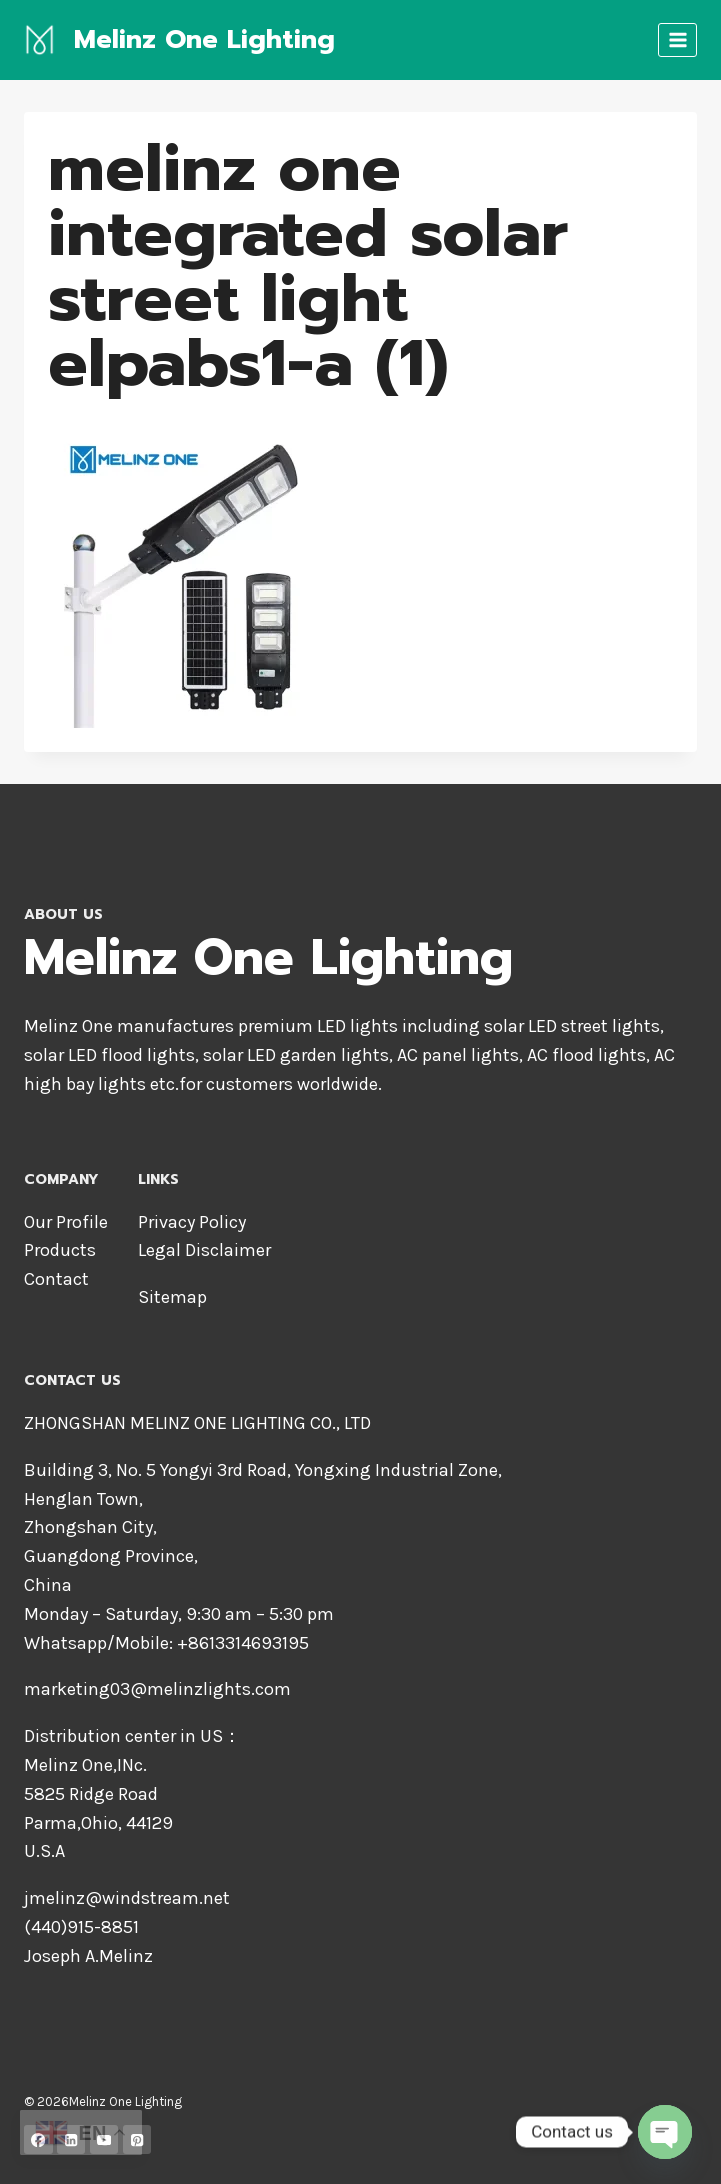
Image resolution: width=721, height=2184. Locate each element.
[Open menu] (677, 39)
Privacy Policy (192, 1222)
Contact (56, 1279)
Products (60, 1250)
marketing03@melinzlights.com (157, 1689)
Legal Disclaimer (204, 1250)
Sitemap (172, 1297)
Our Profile (66, 1222)
